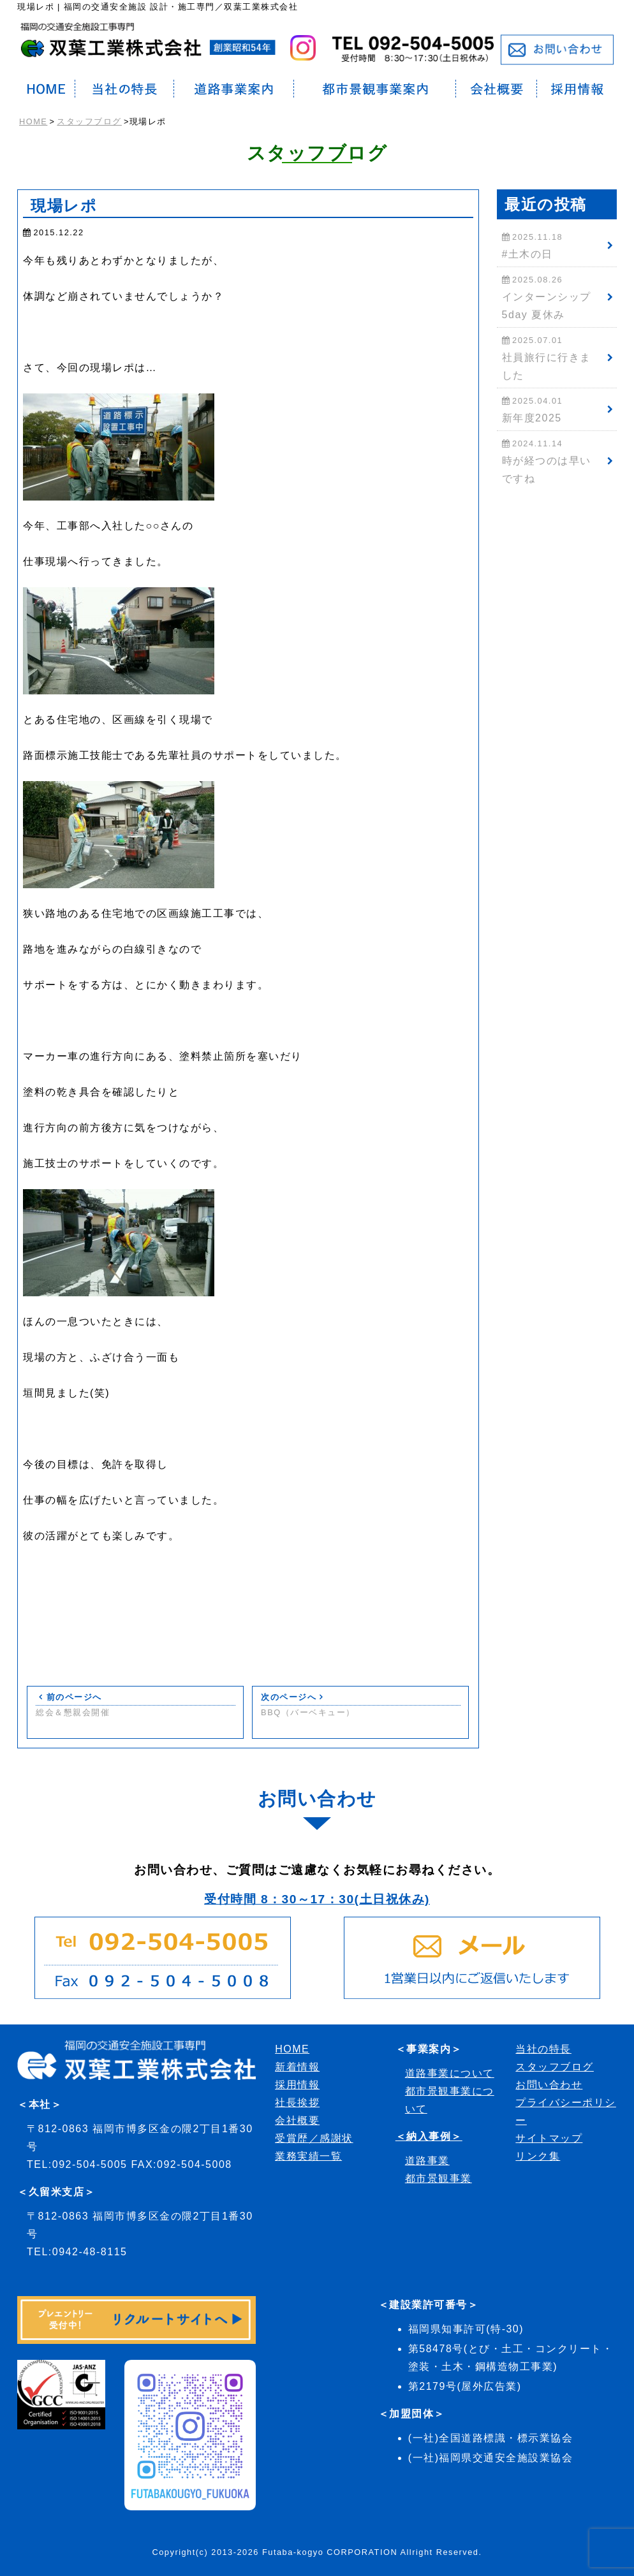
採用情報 (297, 2084)
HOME (33, 121)
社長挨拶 (297, 2102)
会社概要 (297, 2120)
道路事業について (449, 2073)
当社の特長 (543, 2049)
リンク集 (537, 2156)
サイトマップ (548, 2138)
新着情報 (297, 2066)
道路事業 (427, 2160)
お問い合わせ (548, 2084)
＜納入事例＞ (428, 2136)
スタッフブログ (89, 121)
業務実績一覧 (308, 2156)
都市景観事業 (438, 2178)
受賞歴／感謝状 (314, 2138)
